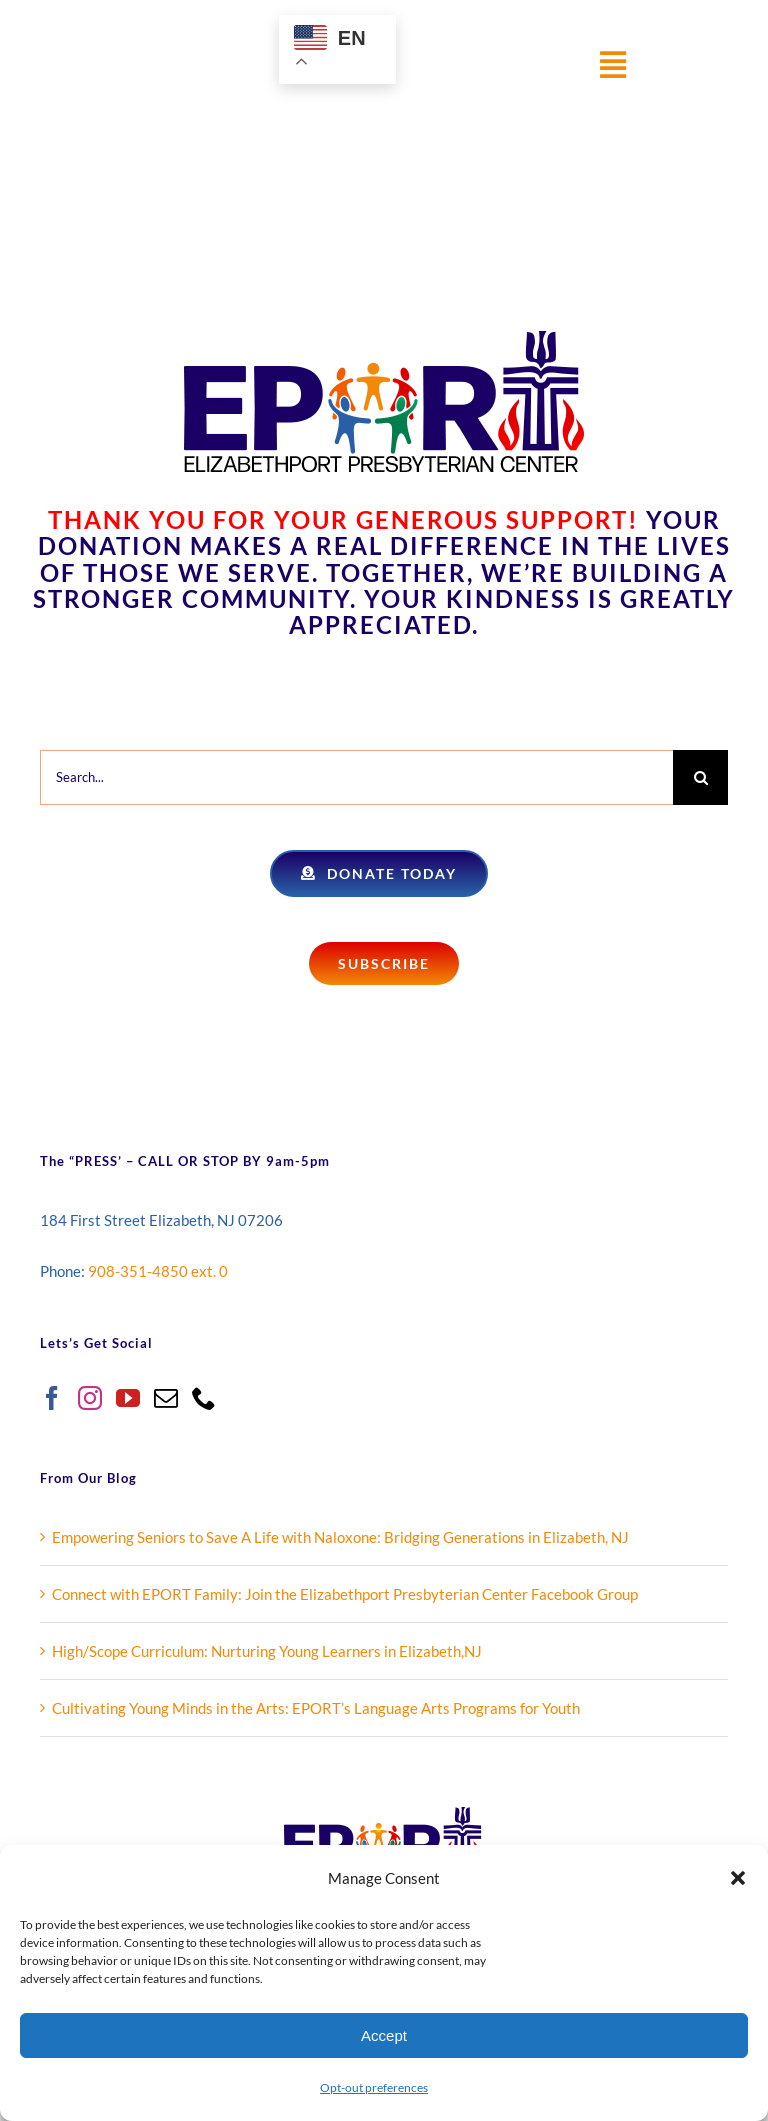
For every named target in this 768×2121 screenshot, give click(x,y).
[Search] (700, 777)
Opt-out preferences (374, 2087)
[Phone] (204, 1398)
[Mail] (166, 1398)
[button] (738, 1878)
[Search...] (356, 777)
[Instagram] (90, 1398)
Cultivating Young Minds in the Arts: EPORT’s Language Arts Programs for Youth (316, 1708)
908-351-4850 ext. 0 (158, 1271)
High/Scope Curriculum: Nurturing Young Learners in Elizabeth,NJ (267, 1651)
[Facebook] (52, 1398)
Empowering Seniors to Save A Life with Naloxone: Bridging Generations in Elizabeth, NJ (340, 1537)
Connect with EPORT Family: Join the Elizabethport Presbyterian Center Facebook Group (345, 1594)
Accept (384, 2035)
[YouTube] (128, 1398)
